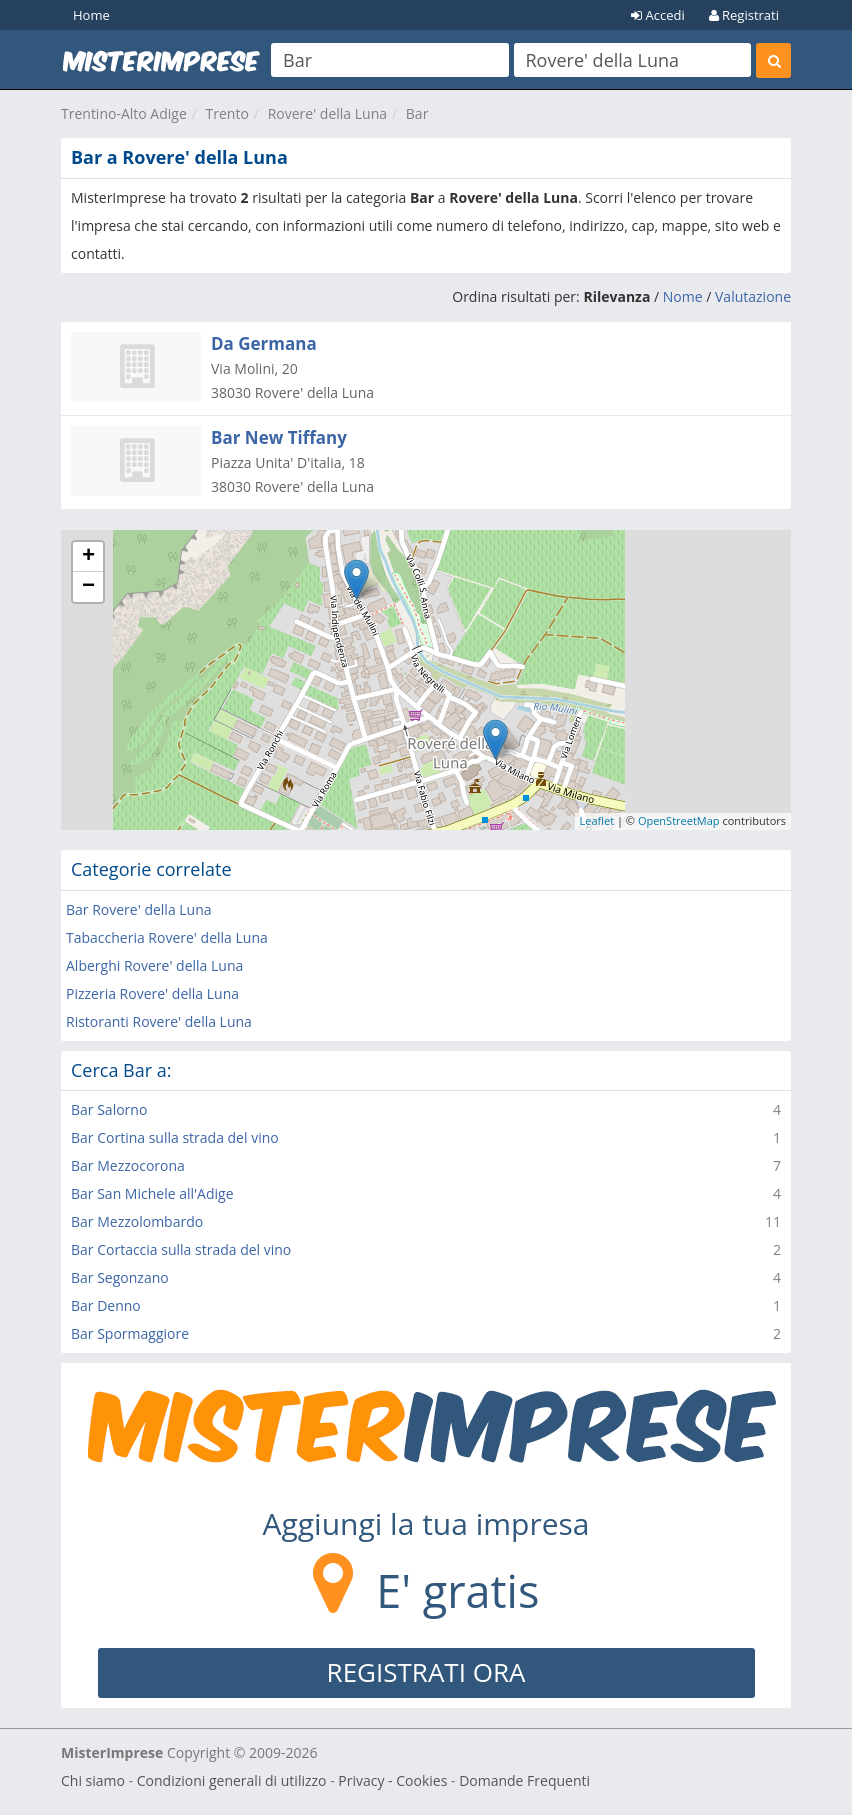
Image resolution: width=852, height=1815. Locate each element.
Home (91, 15)
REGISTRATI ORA (426, 1672)
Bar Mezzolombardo (137, 1221)
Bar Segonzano (120, 1277)
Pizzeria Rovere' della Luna (152, 993)
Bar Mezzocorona (128, 1165)
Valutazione (753, 296)
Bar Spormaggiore (130, 1333)
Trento (227, 113)
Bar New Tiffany (279, 437)
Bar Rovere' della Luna (139, 909)
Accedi (658, 15)
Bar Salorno (109, 1109)
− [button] (88, 587)
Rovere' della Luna (327, 113)
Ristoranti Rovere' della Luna (159, 1021)
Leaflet (597, 820)
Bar (417, 113)
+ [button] (88, 557)
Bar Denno (106, 1305)
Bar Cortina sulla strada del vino (175, 1137)
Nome (683, 296)
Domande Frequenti (524, 1780)
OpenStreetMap (679, 820)
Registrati (744, 15)
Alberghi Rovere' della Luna (154, 965)
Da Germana (264, 343)
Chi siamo (93, 1780)
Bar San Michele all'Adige (152, 1193)
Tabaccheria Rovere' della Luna (167, 937)
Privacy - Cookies (392, 1780)
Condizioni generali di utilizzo (232, 1780)
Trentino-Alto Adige (124, 113)
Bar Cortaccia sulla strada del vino (181, 1249)
